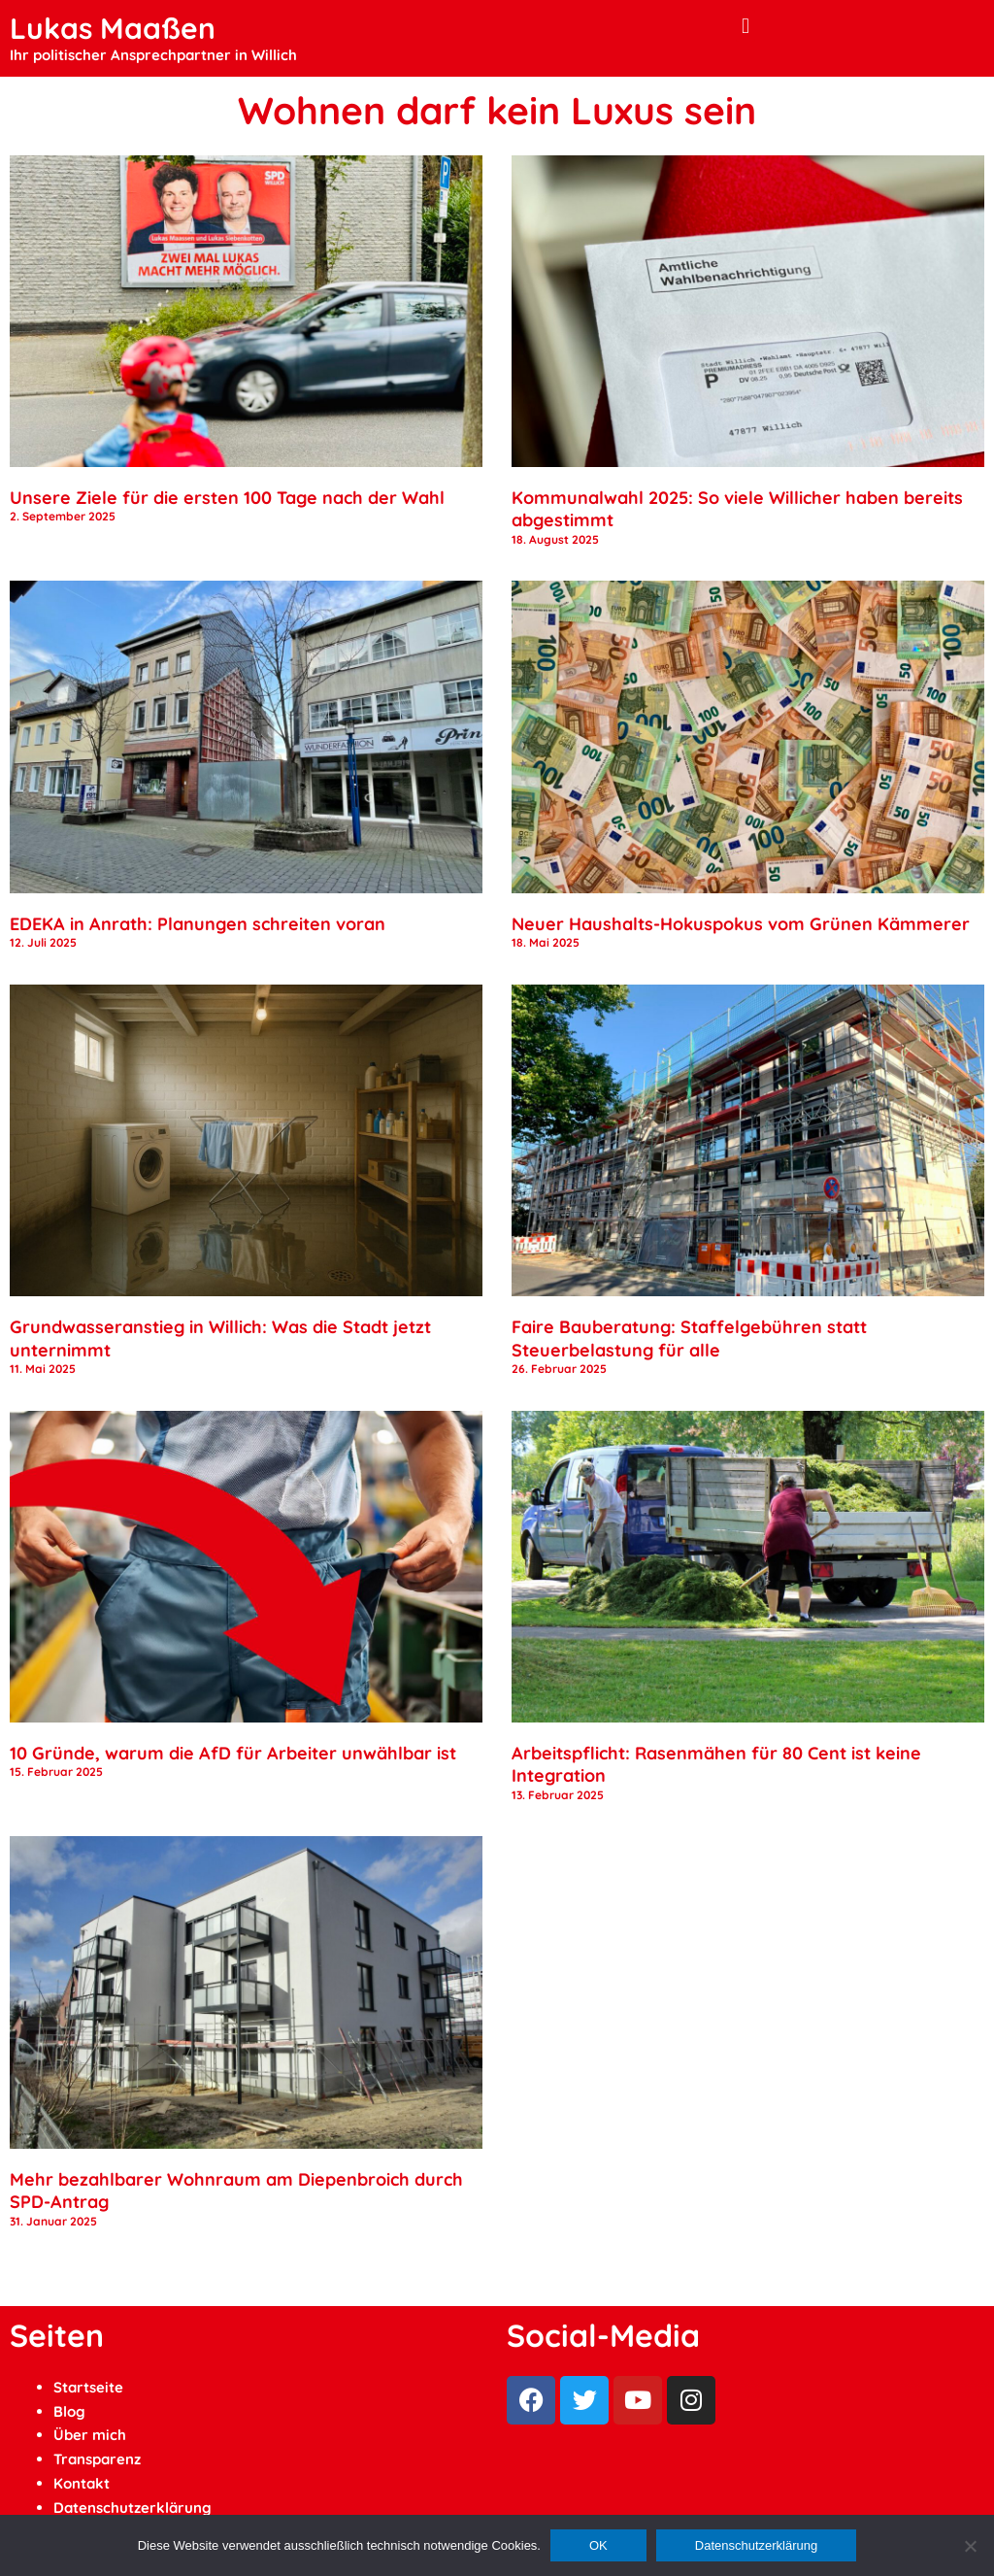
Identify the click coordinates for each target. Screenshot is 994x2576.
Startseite (88, 2387)
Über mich (89, 2434)
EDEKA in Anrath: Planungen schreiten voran (197, 924)
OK (598, 2545)
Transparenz (97, 2459)
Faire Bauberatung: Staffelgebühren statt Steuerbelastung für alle (689, 1338)
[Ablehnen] (969, 2546)
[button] (745, 26)
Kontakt (81, 2483)
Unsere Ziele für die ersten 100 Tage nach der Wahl (227, 497)
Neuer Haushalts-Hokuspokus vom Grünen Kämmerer (741, 924)
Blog (69, 2411)
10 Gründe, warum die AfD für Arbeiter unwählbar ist (233, 1753)
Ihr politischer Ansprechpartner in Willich (153, 55)
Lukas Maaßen (112, 28)
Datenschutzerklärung (132, 2507)
